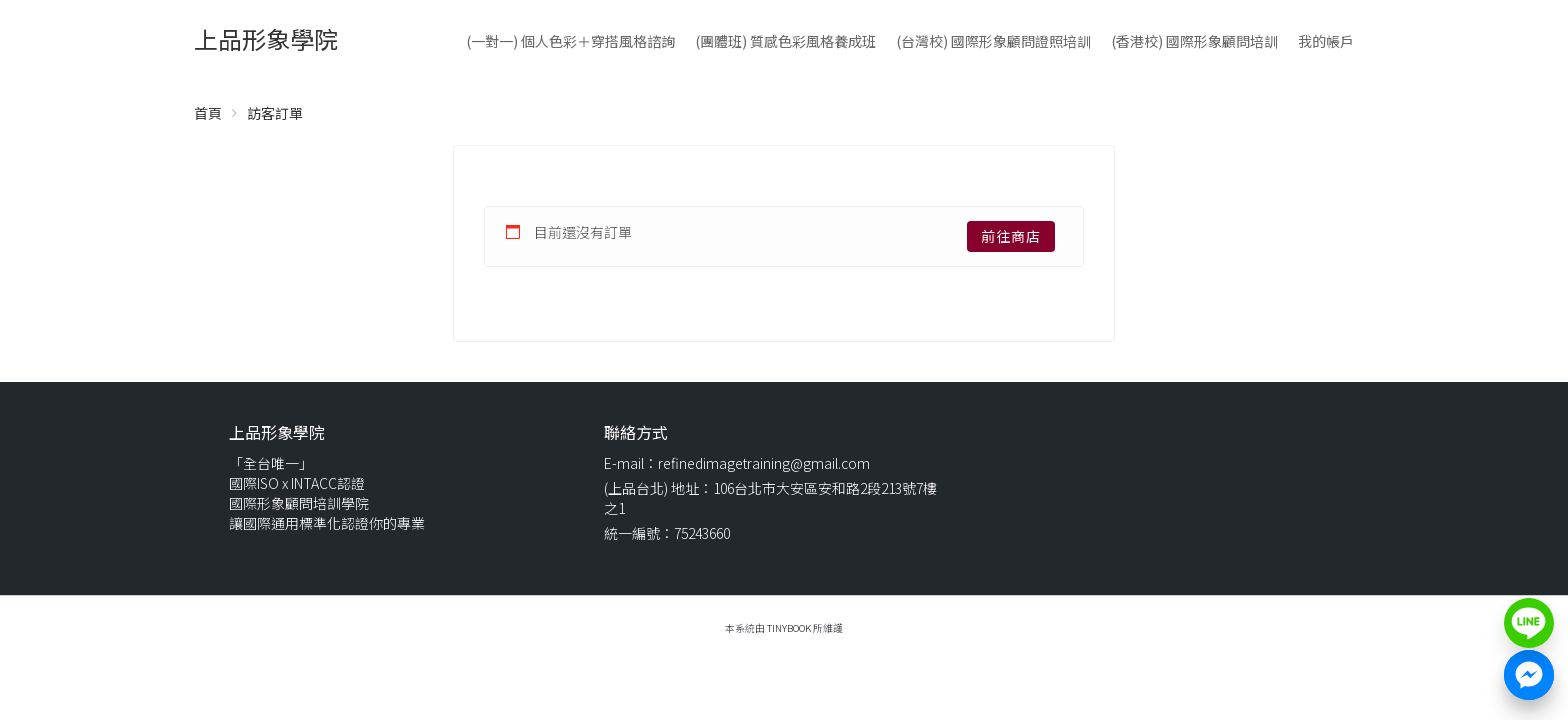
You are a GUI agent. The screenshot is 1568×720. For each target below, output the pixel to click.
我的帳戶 (1326, 41)
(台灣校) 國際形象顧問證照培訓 (993, 41)
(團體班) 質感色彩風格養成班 (785, 41)
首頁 (208, 113)
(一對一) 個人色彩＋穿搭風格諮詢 (570, 41)
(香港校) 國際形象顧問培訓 (1194, 41)
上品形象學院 (266, 38)
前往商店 (1011, 236)
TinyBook (789, 628)
